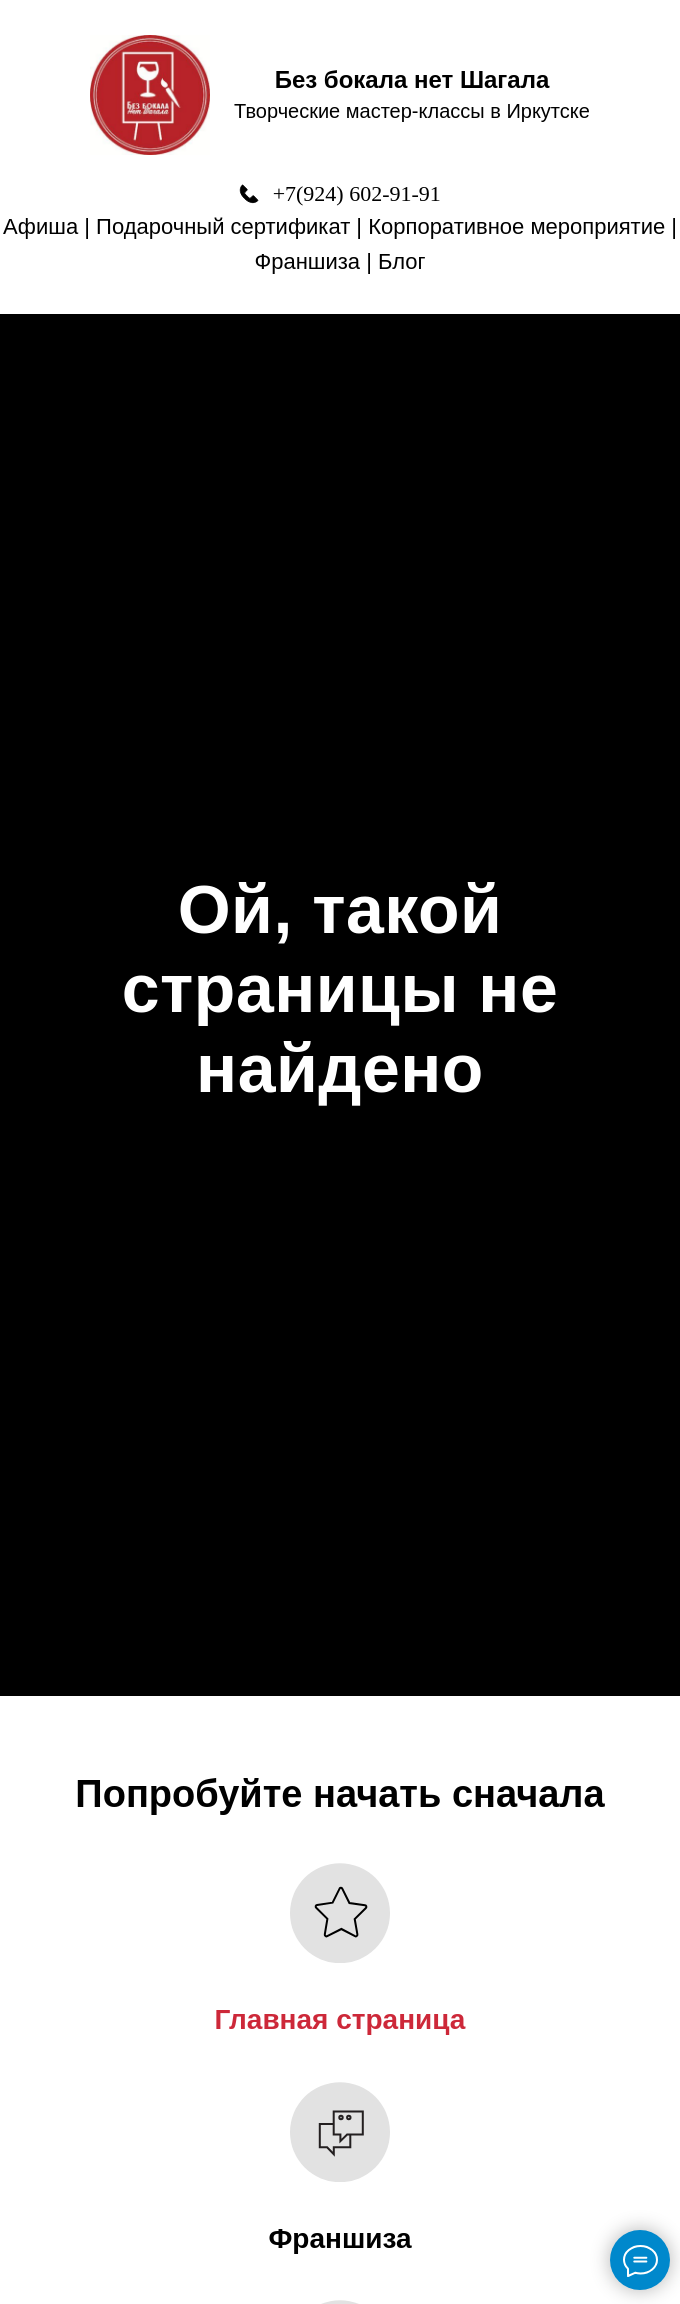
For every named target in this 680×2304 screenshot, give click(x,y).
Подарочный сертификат (223, 226)
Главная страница (340, 2019)
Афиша (40, 226)
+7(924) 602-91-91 (357, 193)
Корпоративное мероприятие (516, 226)
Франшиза (307, 261)
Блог (402, 261)
